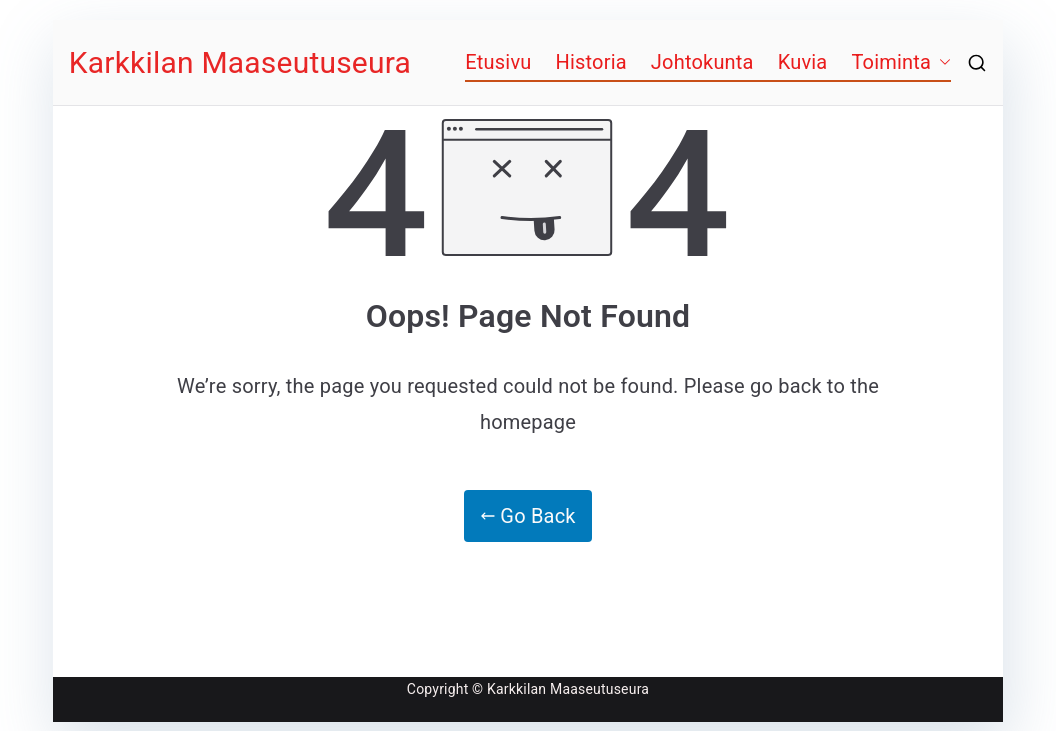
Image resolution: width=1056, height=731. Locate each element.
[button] (941, 62)
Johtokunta (702, 62)
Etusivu (498, 62)
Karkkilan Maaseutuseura (240, 62)
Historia (591, 62)
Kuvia (803, 62)
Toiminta (891, 62)
